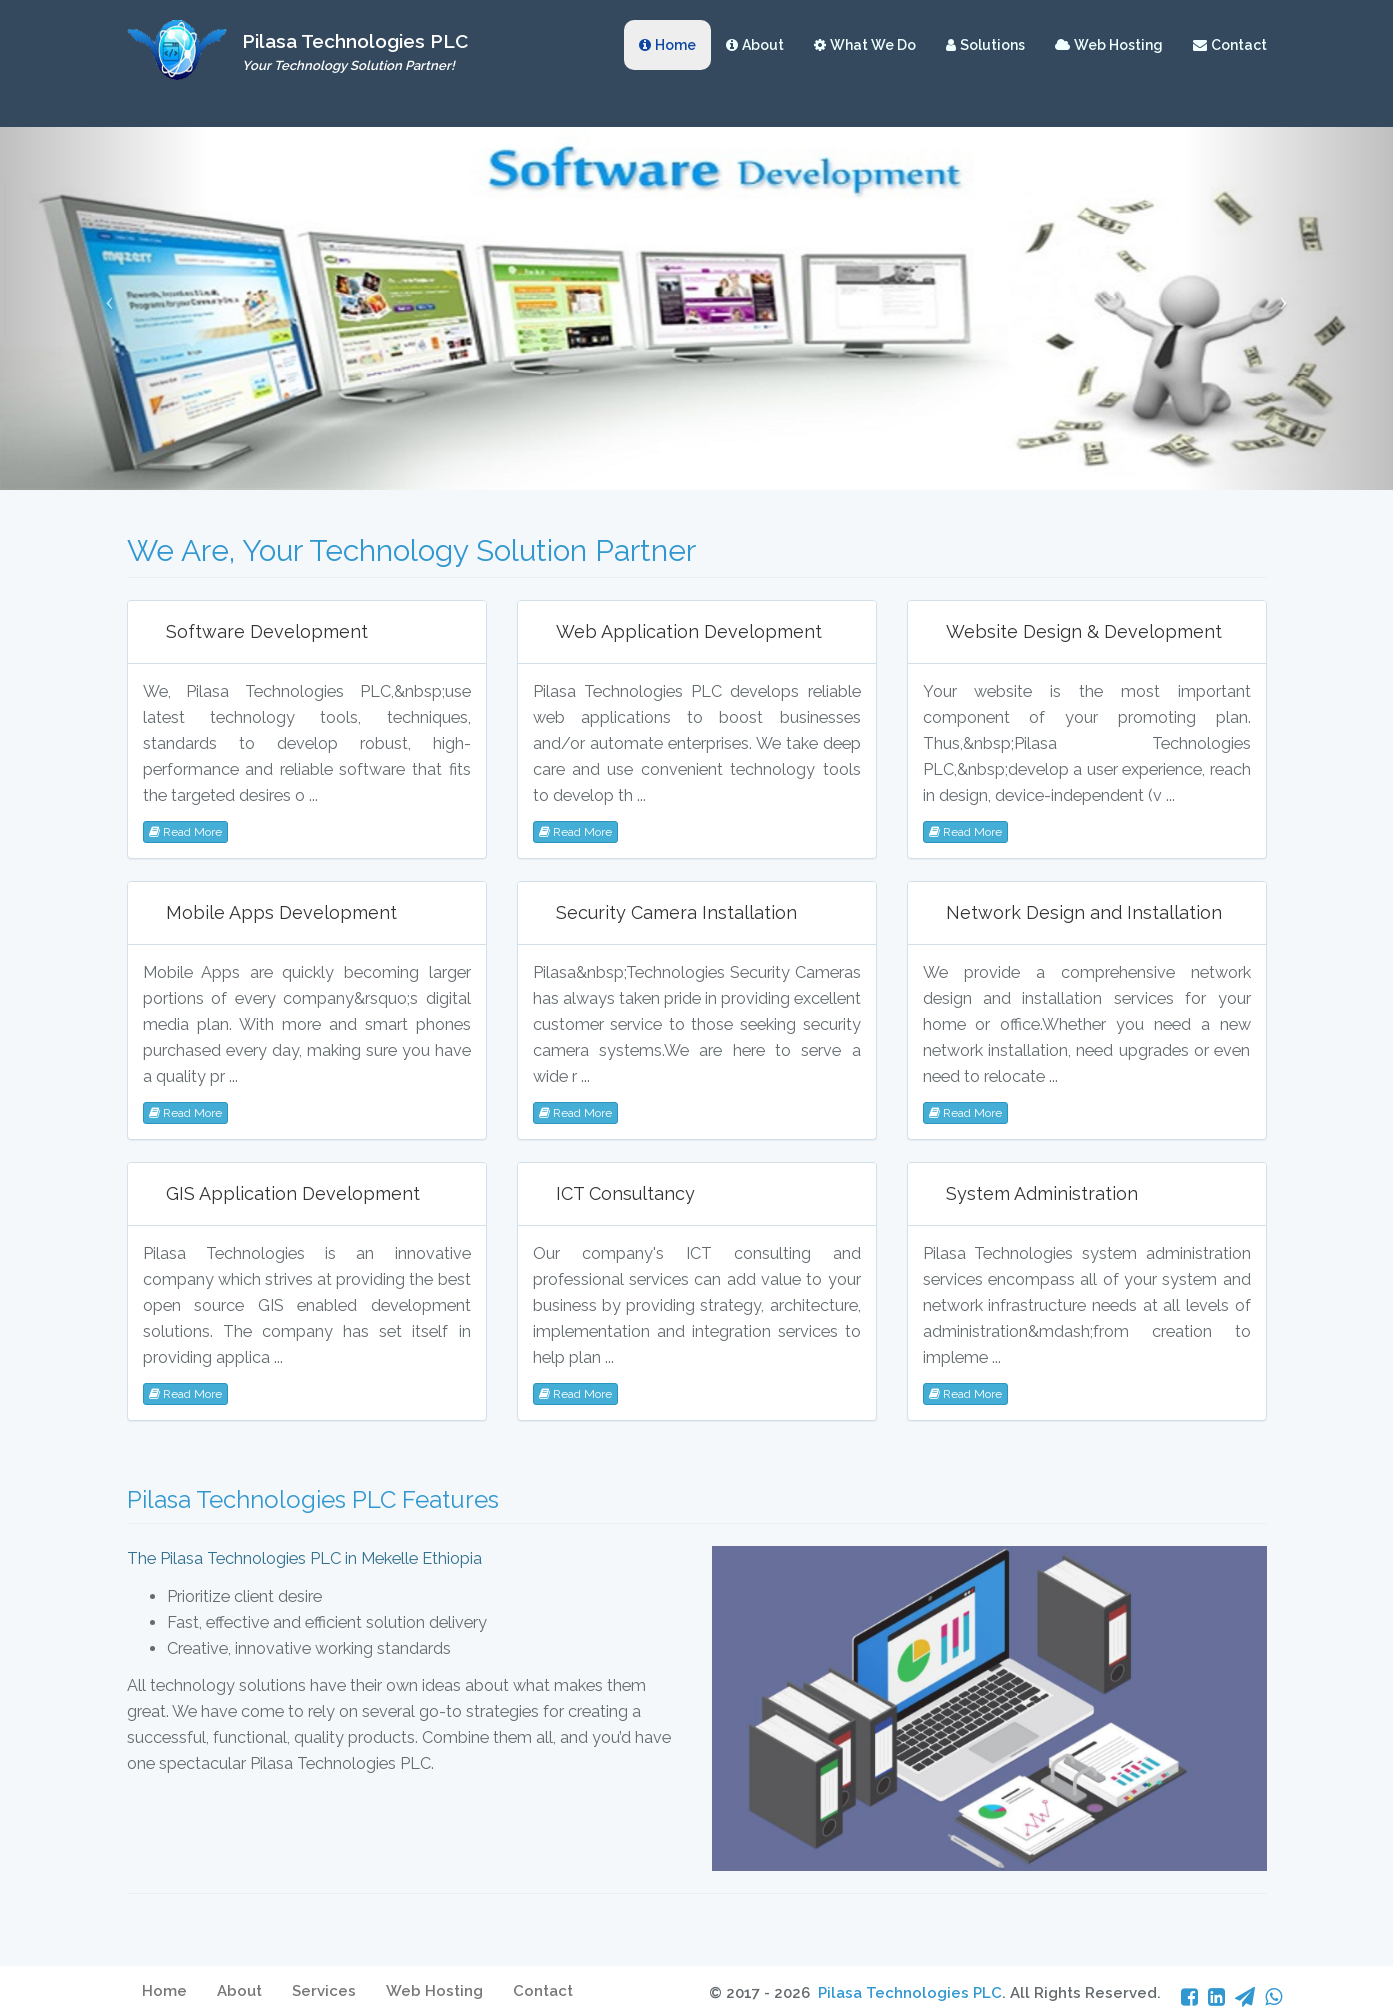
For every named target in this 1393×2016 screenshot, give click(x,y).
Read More (185, 832)
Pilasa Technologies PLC (910, 1993)
